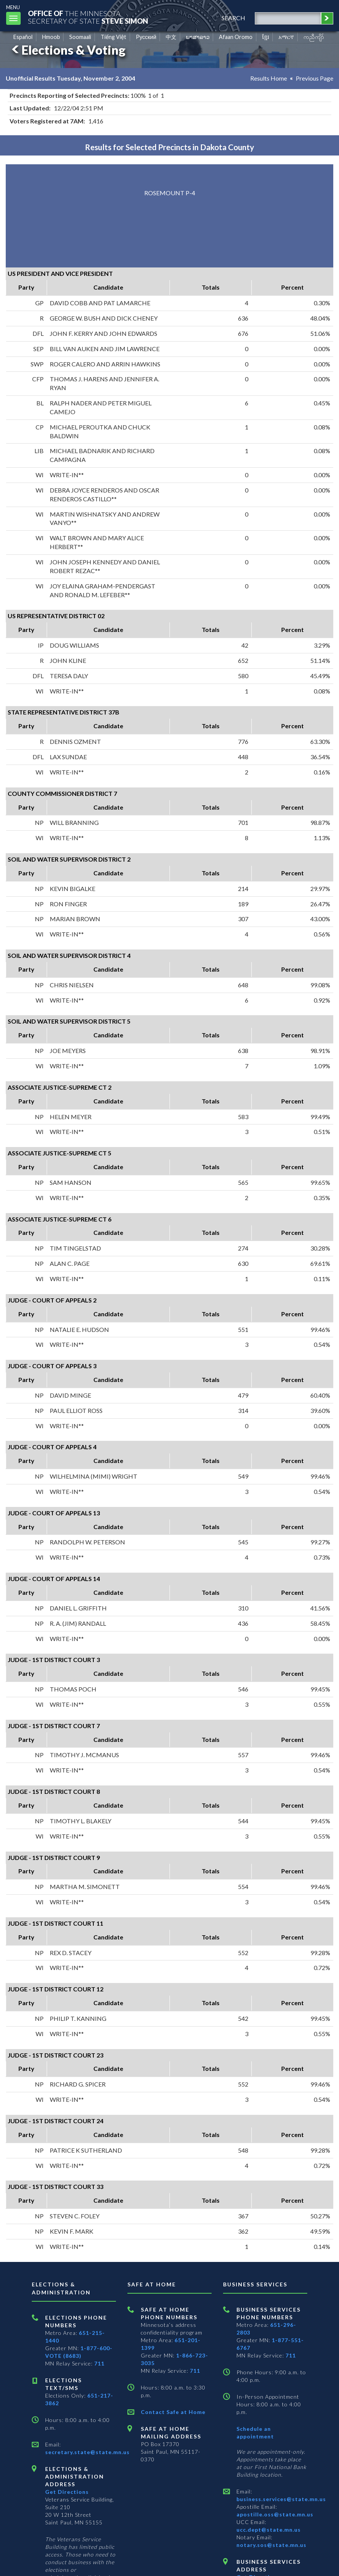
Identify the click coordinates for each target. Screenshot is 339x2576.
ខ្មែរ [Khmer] (265, 37)
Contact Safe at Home (173, 2412)
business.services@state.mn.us (281, 2499)
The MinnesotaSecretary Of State (88, 17)
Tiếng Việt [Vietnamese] (113, 37)
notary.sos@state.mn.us (271, 2545)
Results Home (268, 78)
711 (99, 2363)
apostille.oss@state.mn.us (274, 2514)
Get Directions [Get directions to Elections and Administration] (67, 2492)
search (233, 17)
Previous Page (314, 78)
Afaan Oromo (236, 37)
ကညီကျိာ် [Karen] (313, 37)
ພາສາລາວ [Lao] (198, 37)
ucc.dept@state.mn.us (268, 2529)
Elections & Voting (67, 49)
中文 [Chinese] (171, 37)
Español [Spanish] (23, 37)
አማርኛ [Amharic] (286, 37)
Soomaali (80, 37)
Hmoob (51, 37)
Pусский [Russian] (146, 37)
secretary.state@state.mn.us (87, 2452)
